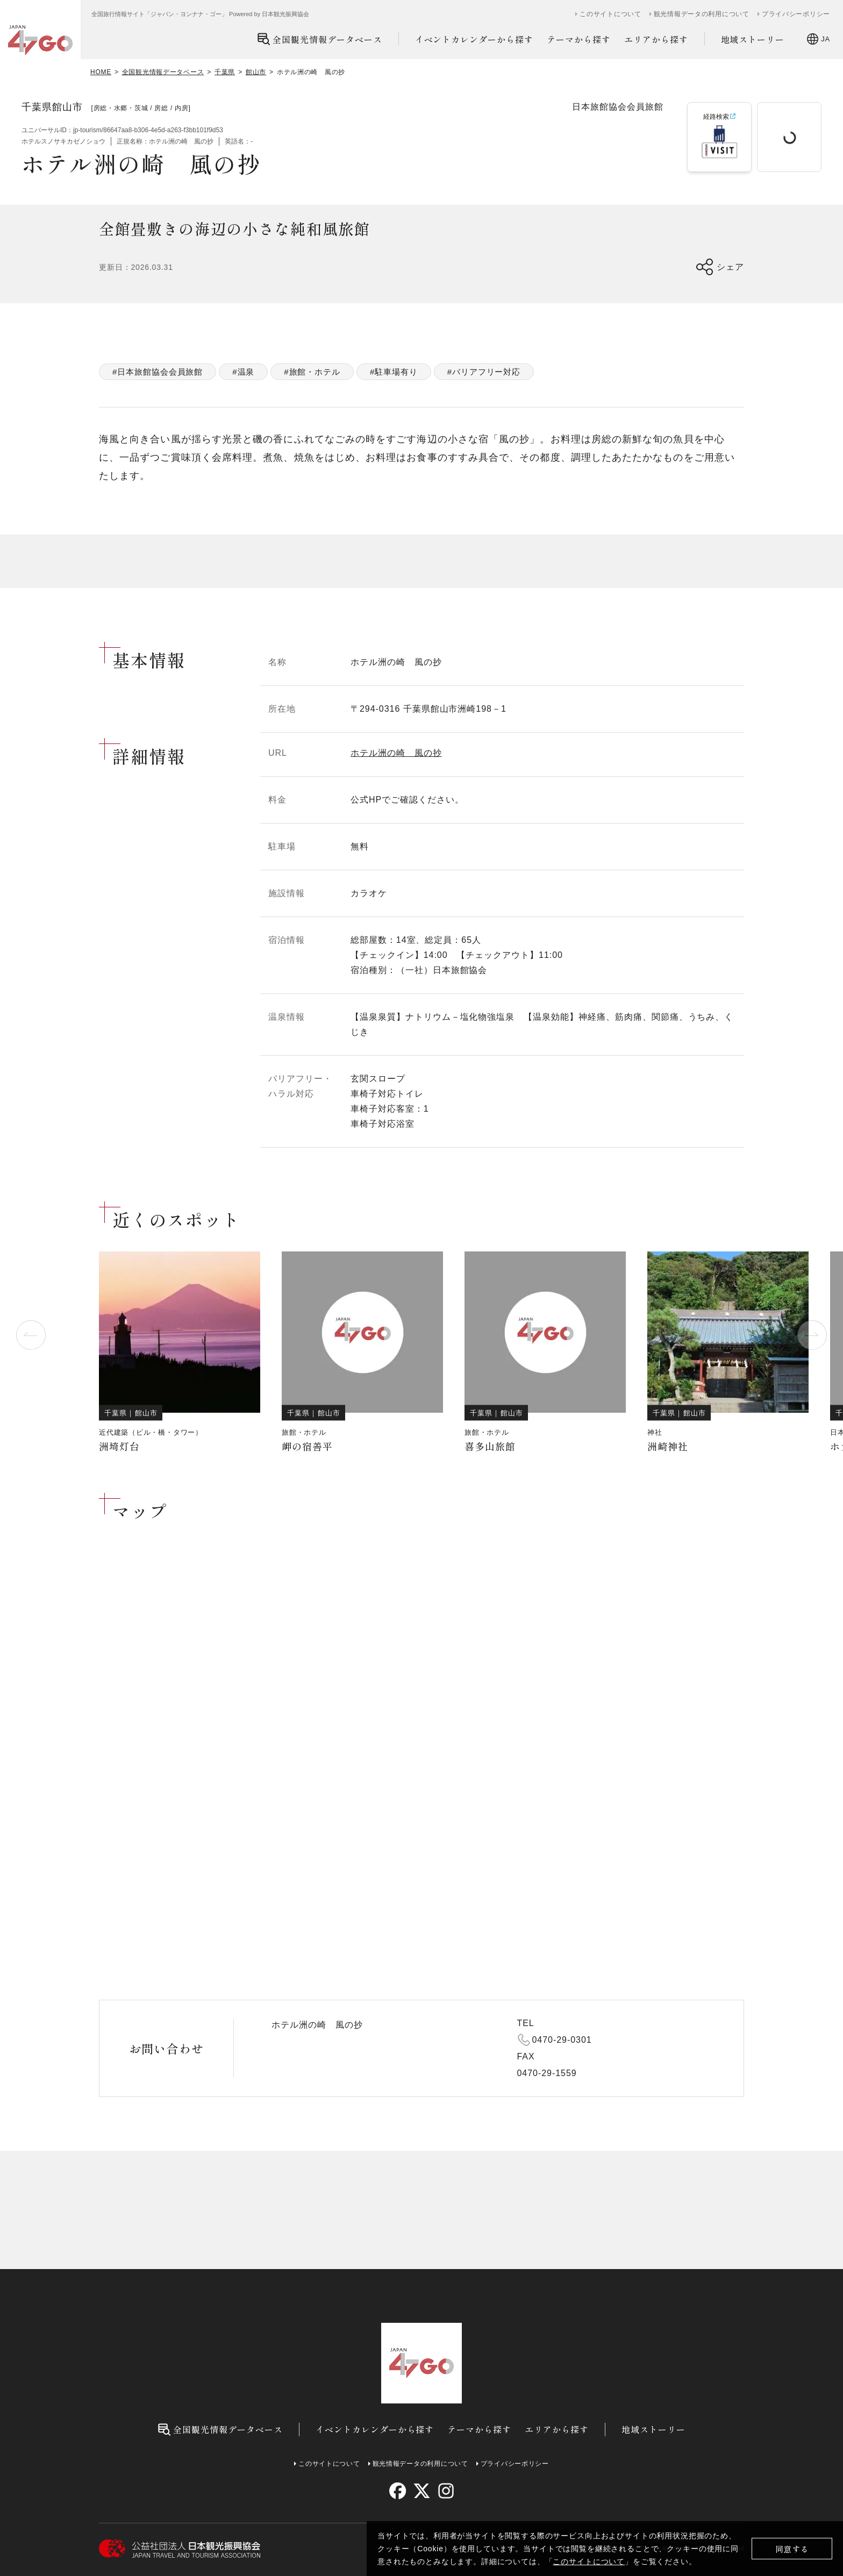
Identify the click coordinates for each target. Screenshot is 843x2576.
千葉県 (225, 72)
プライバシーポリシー (796, 14)
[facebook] (397, 2490)
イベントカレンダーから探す (474, 39)
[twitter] (421, 2490)
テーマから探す (579, 39)
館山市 (256, 72)
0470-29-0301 (562, 2039)
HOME (100, 72)
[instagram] (445, 2490)
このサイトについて (589, 2561)
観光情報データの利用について (701, 14)
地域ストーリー (753, 39)
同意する (792, 2548)
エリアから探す (656, 39)
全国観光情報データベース (319, 39)
